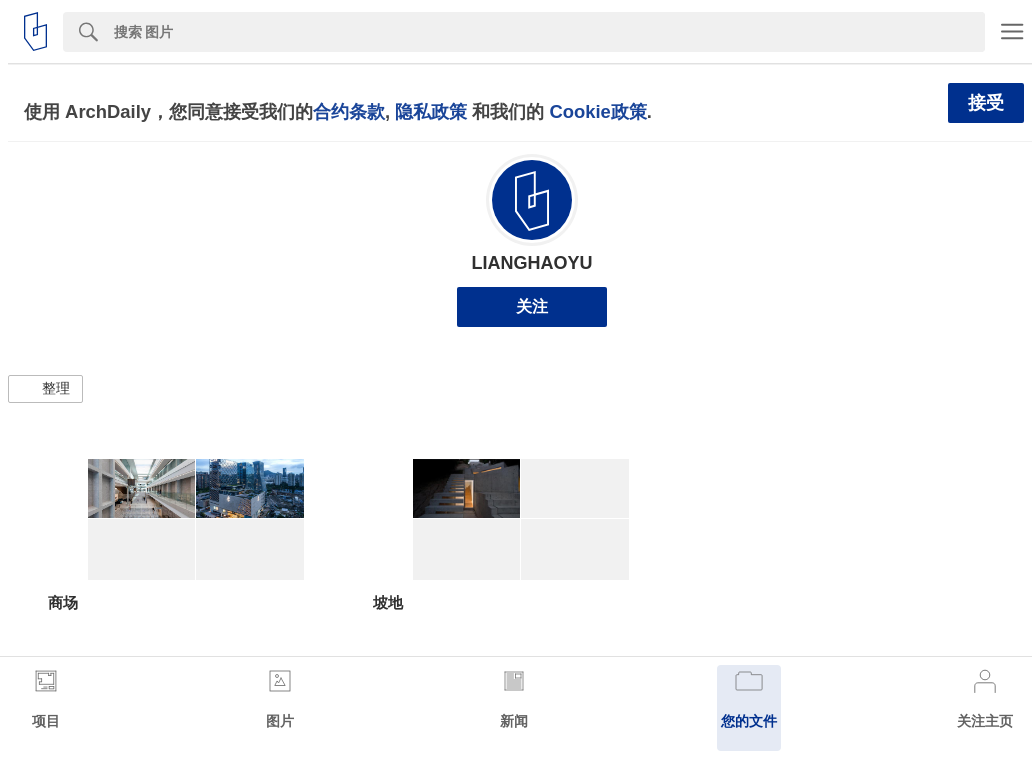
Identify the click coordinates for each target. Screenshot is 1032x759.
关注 (532, 306)
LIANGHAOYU (532, 263)
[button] (45, 389)
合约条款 (349, 111)
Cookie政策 (597, 111)
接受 (986, 103)
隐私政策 (431, 111)
